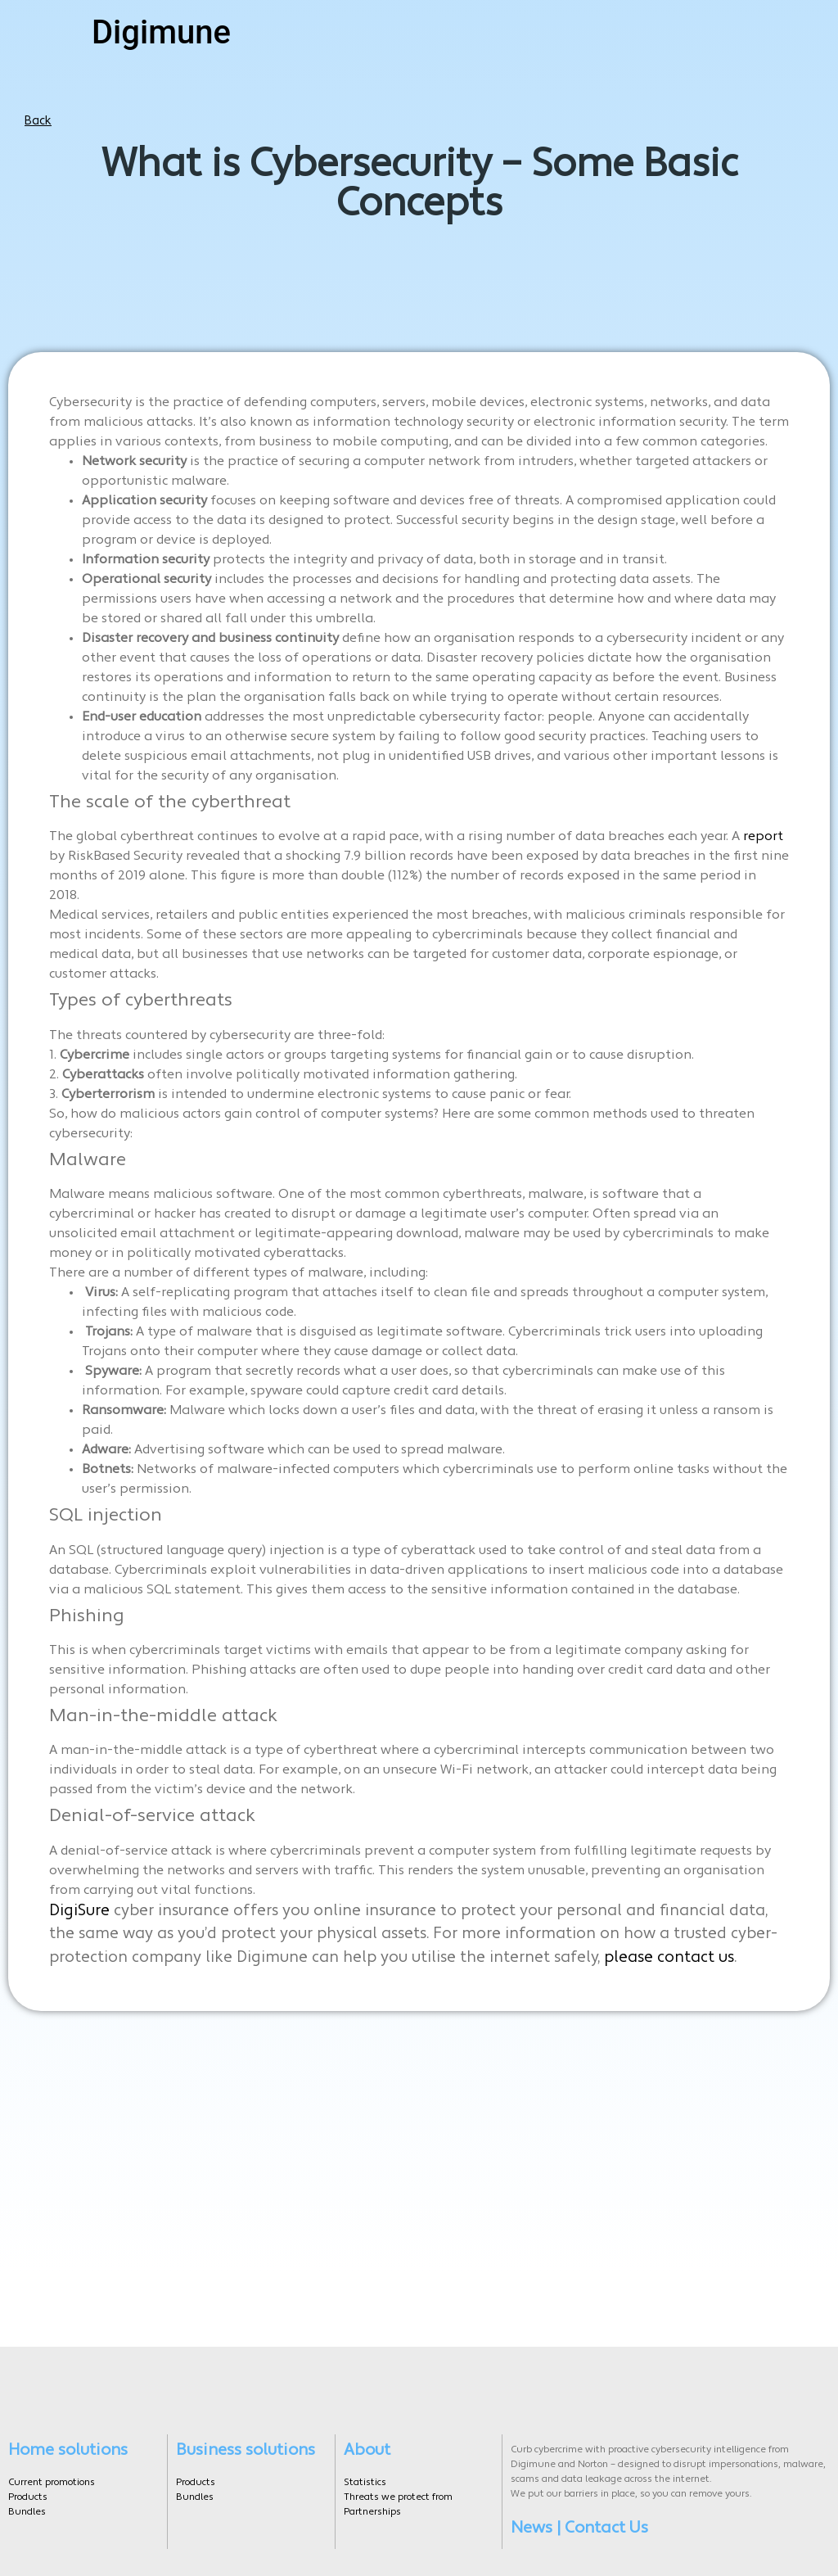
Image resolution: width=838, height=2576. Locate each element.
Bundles (27, 2506)
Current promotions (51, 2477)
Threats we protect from (398, 2492)
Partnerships (372, 2506)
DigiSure (79, 1911)
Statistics (365, 2477)
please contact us (669, 1958)
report (763, 836)
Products (27, 2492)
